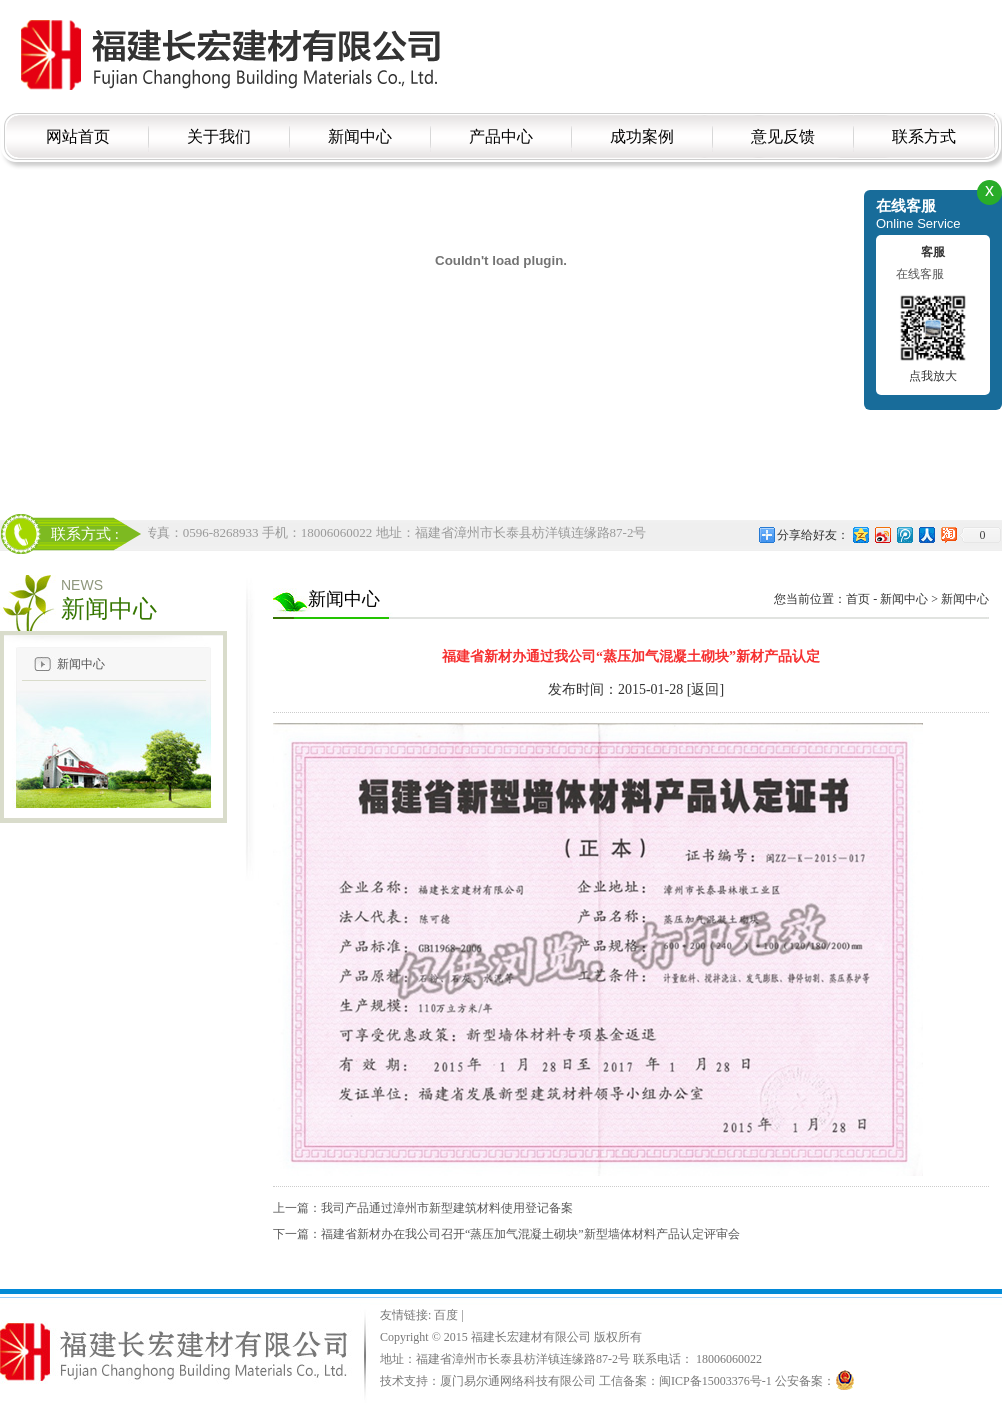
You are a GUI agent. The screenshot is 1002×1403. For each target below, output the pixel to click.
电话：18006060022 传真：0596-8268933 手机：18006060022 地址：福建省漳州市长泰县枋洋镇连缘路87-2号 (340, 532)
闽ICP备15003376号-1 (715, 1381)
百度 (447, 1315)
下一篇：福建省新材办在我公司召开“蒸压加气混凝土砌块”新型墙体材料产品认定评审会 (506, 1234)
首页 (858, 599)
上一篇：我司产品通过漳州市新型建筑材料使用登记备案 (423, 1208)
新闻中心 (81, 664)
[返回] (705, 689)
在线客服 (920, 274)
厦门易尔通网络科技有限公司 (518, 1381)
